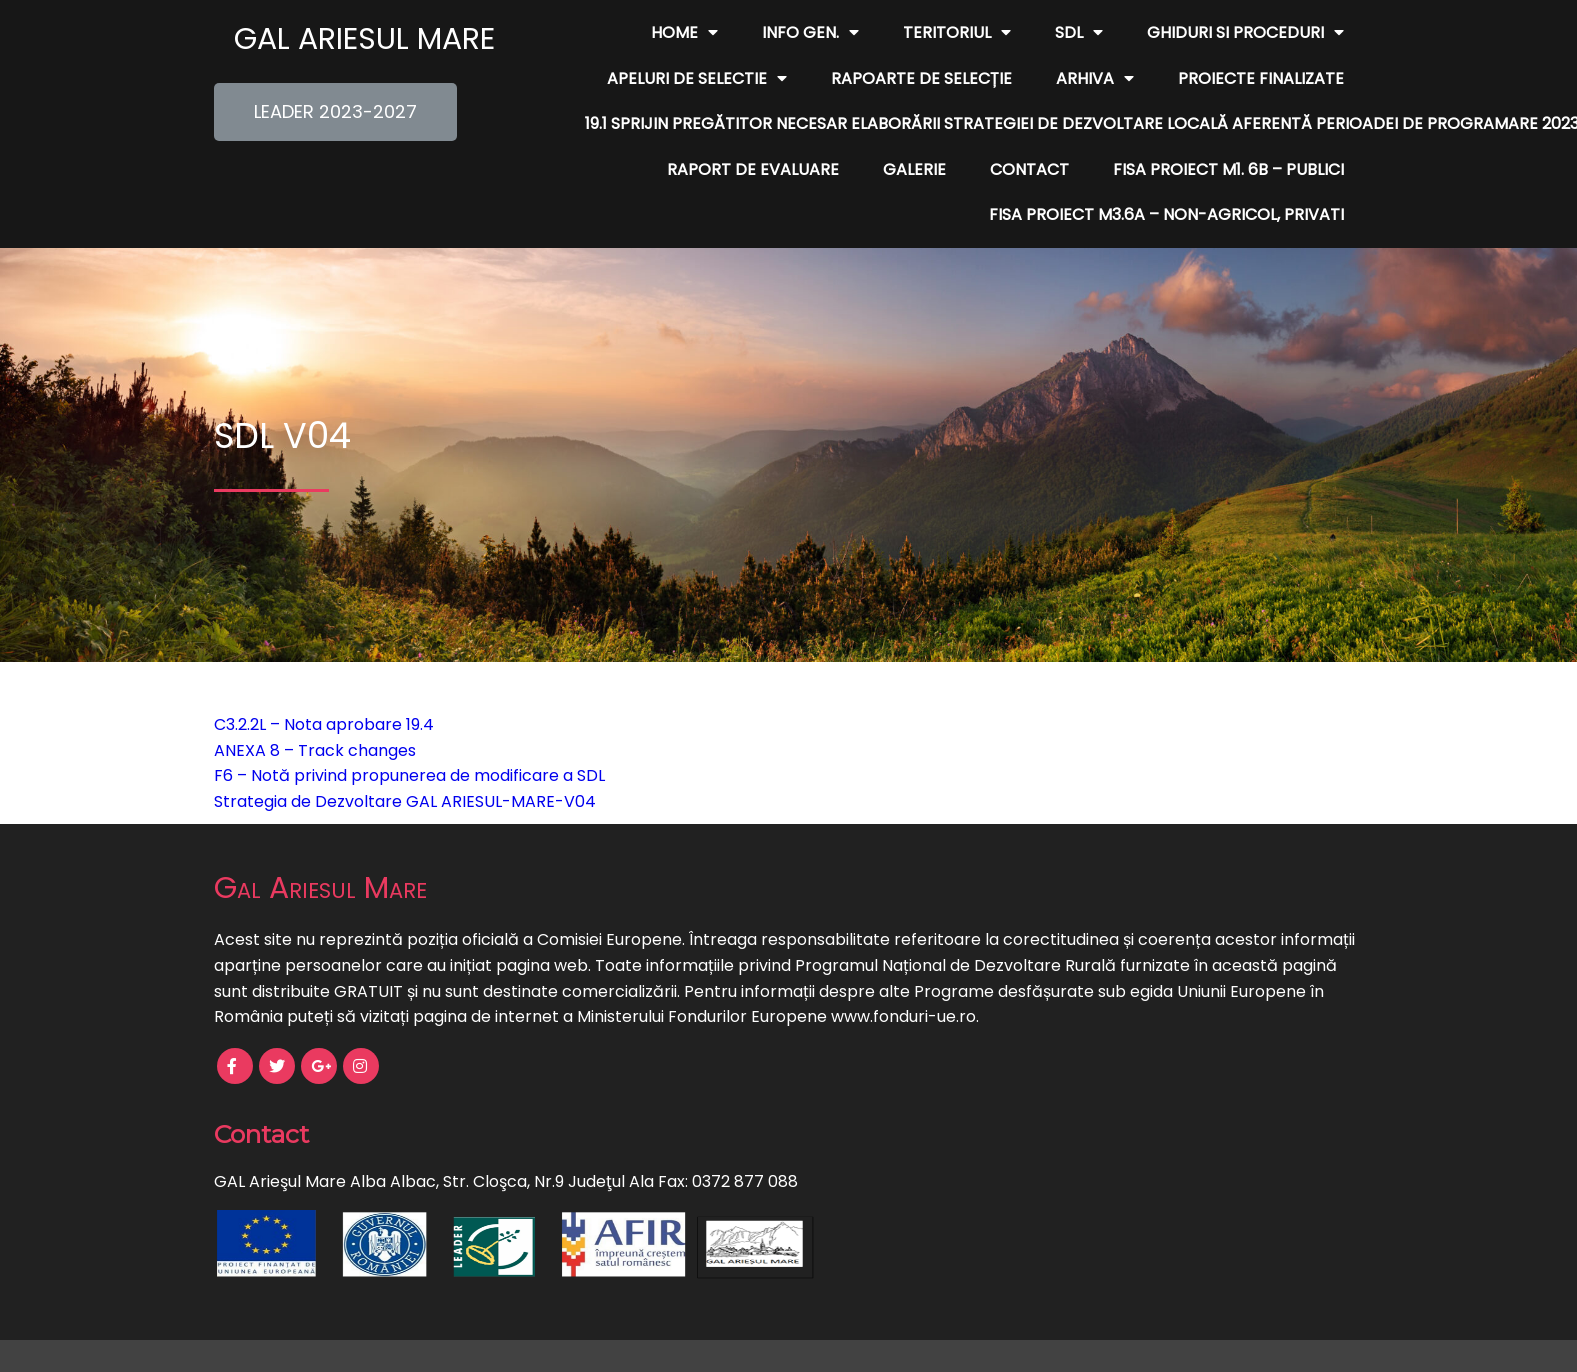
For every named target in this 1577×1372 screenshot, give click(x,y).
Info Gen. (810, 33)
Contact (1029, 169)
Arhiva (1095, 79)
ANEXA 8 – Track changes (315, 750)
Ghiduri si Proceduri (1245, 33)
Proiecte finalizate (1261, 78)
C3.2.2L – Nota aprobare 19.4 (324, 724)
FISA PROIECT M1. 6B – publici (1228, 169)
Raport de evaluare (753, 169)
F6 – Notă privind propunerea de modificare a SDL (409, 775)
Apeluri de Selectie (697, 79)
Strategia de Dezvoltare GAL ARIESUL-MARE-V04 (405, 801)
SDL (1079, 33)
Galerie (914, 169)
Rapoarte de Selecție (921, 78)
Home (684, 33)
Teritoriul (957, 33)
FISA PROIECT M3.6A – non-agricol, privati (1166, 214)
